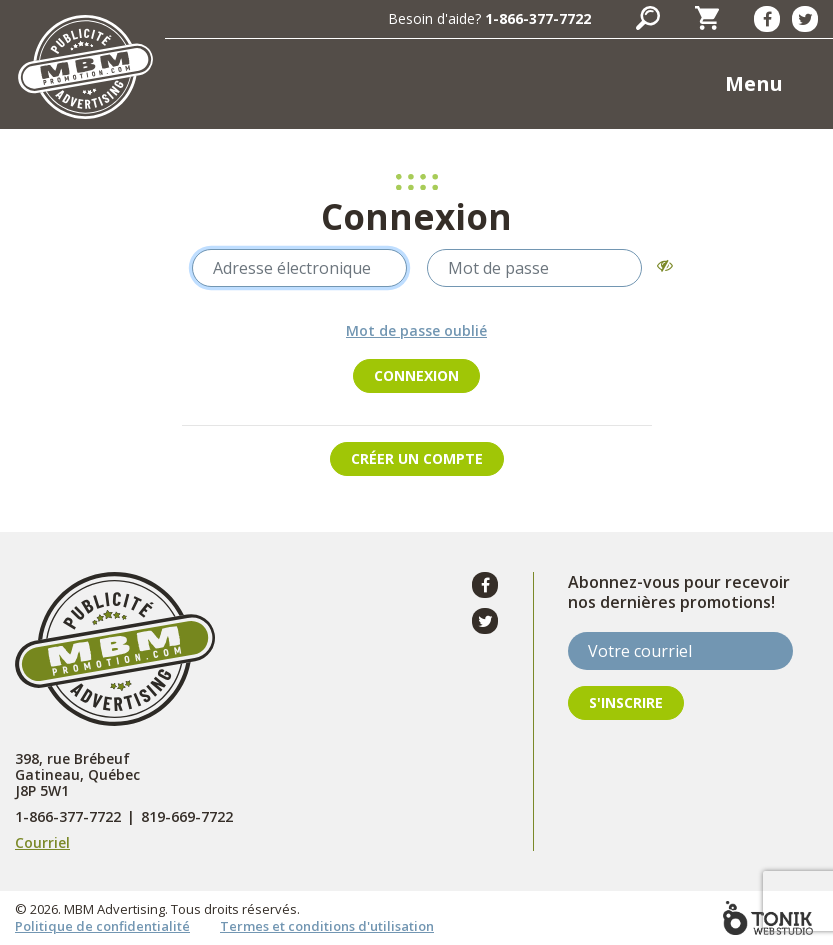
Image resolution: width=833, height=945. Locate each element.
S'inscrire (626, 702)
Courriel (42, 842)
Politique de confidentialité (102, 926)
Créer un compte (417, 458)
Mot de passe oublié (416, 330)
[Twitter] (805, 19)
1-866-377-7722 (538, 18)
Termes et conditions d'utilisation (327, 926)
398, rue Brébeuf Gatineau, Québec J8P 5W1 (77, 774)
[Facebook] (767, 19)
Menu (754, 83)
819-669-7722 (187, 817)
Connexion (416, 375)
